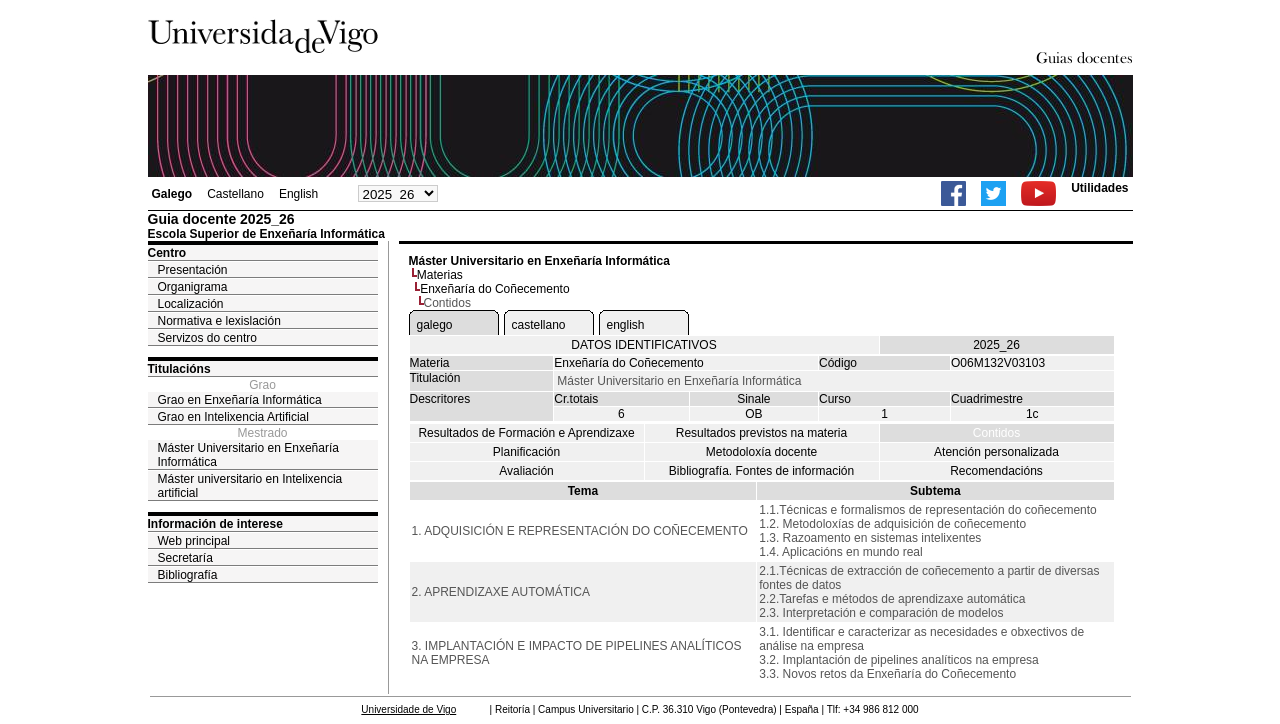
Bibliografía (188, 575)
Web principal (194, 541)
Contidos (996, 433)
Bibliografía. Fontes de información (761, 471)
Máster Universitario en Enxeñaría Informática (248, 455)
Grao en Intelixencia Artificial (233, 417)
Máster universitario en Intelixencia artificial (250, 486)
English (298, 194)
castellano (539, 325)
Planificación (526, 452)
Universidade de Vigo (408, 709)
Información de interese (215, 524)
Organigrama (193, 287)
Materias (440, 275)
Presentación (193, 270)
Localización (191, 304)
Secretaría (185, 558)
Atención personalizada (996, 452)
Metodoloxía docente (761, 452)
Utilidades (1099, 188)
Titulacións (179, 369)
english (626, 325)
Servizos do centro (207, 338)
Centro (167, 253)
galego (435, 325)
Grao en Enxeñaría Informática (240, 400)
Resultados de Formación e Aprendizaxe (526, 433)
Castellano (235, 194)
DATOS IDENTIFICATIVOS (643, 345)
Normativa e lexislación (219, 321)
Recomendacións (996, 471)
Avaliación (526, 471)
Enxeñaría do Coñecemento (494, 289)
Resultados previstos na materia (761, 433)
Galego (172, 194)
